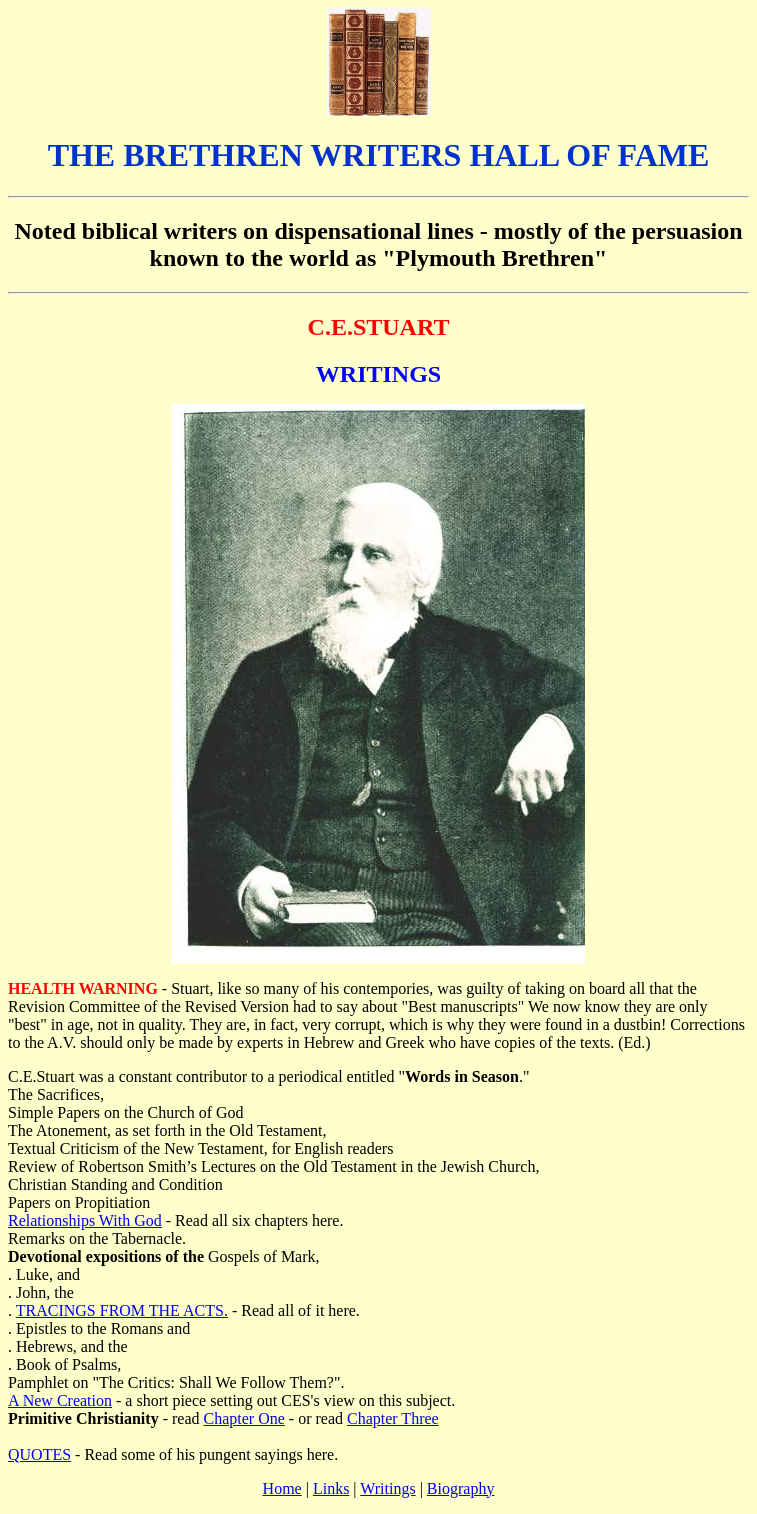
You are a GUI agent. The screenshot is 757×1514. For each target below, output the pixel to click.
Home (282, 1488)
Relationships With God (85, 1220)
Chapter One (244, 1418)
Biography (461, 1488)
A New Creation (60, 1400)
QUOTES (39, 1454)
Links (331, 1488)
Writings (387, 1488)
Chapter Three (393, 1418)
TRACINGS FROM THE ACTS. (122, 1310)
